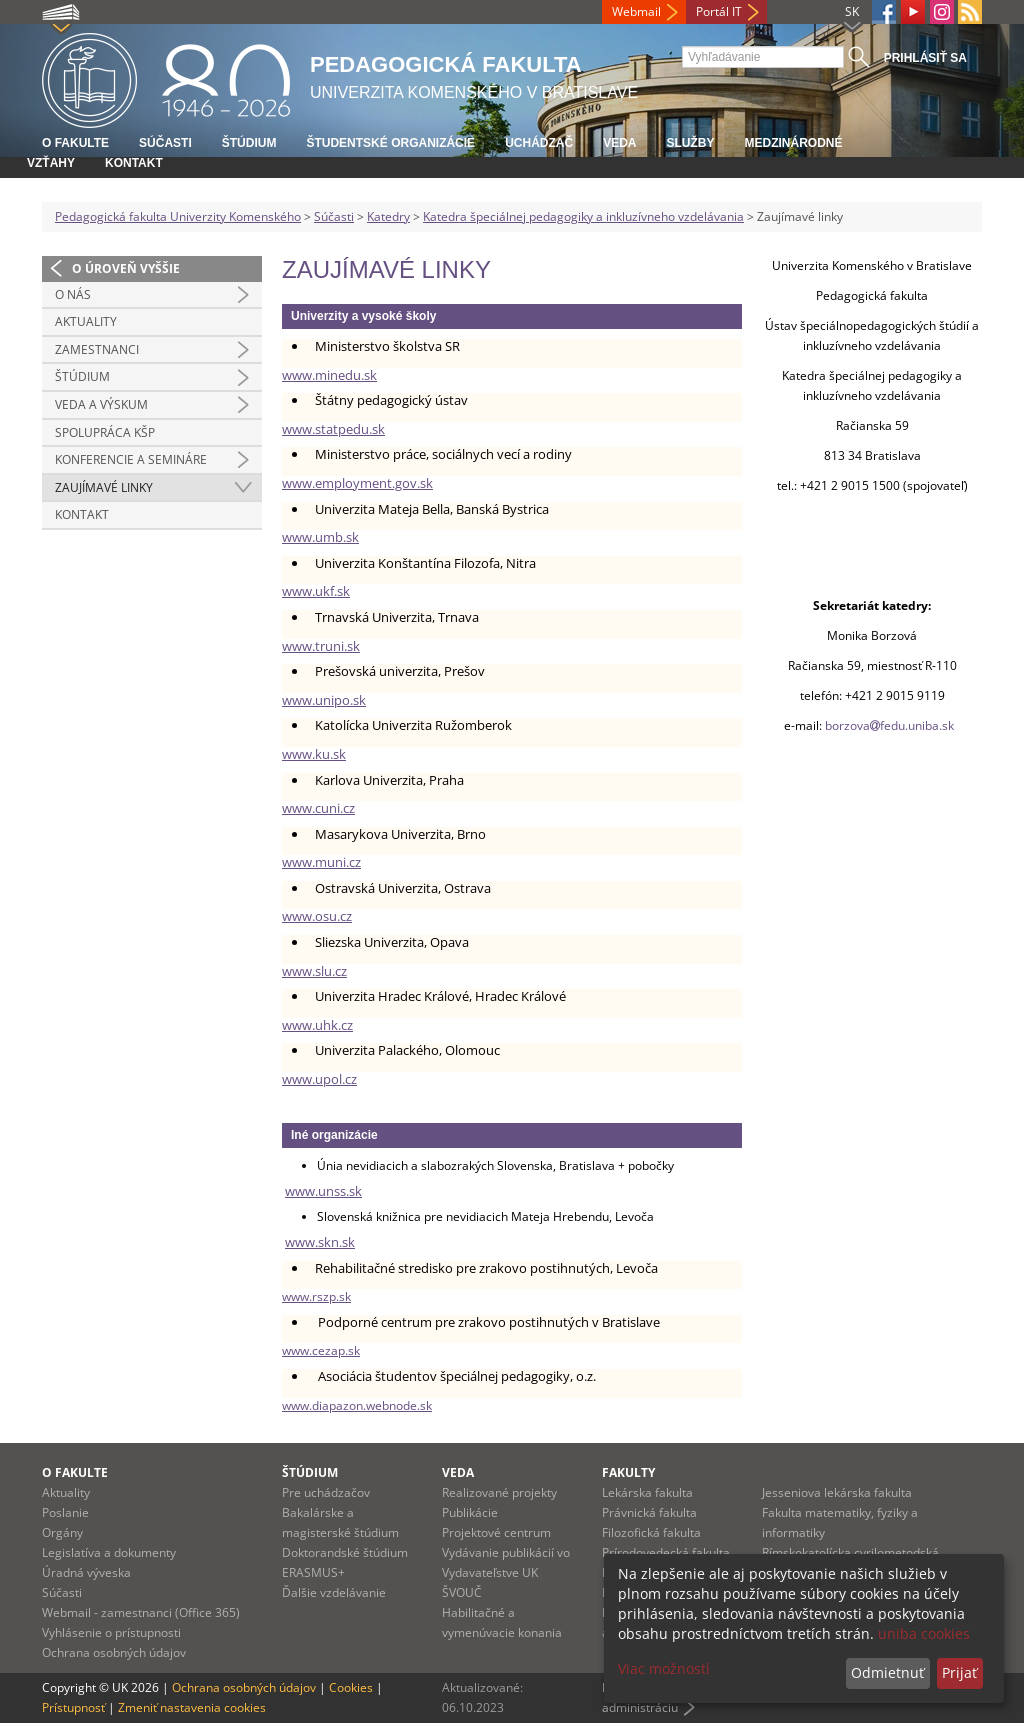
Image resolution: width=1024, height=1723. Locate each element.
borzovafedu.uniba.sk (891, 725)
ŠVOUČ (462, 1592)
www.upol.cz (319, 1079)
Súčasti (165, 143)
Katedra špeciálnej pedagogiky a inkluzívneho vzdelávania (583, 216)
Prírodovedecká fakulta (666, 1552)
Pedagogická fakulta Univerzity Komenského (178, 216)
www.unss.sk (323, 1191)
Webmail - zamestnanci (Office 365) (141, 1612)
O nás (73, 294)
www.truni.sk (321, 646)
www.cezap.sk (321, 1350)
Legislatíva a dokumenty (109, 1552)
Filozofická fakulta (651, 1532)
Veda (619, 143)
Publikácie (470, 1512)
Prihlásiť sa (925, 58)
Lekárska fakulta (647, 1492)
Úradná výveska (86, 1572)
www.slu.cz (314, 971)
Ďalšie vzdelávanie (334, 1592)
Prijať (959, 1672)
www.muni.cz (321, 862)
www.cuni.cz (318, 808)
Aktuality (86, 321)
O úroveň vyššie (126, 268)
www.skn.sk (320, 1242)
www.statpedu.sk (333, 429)
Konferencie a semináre (131, 459)
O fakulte (75, 143)
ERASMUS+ (313, 1572)
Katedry (388, 216)
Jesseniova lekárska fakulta (837, 1492)
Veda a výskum (101, 404)
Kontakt (134, 163)
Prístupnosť (73, 1707)
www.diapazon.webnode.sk (357, 1405)
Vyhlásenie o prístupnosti (111, 1632)
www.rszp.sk (316, 1296)
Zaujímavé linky (104, 487)
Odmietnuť (887, 1672)
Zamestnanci (97, 349)
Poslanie (65, 1512)
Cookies (351, 1687)
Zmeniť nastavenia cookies (192, 1707)
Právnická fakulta (649, 1512)
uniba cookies (924, 1633)
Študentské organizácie (390, 143)
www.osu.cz (317, 916)
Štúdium (249, 143)
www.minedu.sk (329, 375)
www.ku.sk (314, 754)
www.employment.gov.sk (357, 483)
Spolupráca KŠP (105, 432)
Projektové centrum (496, 1532)
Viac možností (664, 1668)
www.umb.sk (320, 537)
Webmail (636, 11)
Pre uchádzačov (326, 1492)
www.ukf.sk (316, 591)
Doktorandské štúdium (345, 1552)
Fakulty (628, 1472)
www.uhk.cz (317, 1025)
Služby (690, 143)
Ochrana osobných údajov (114, 1652)
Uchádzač (539, 143)
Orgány (62, 1532)
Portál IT (719, 11)
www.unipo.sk (324, 700)
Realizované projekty (499, 1492)
